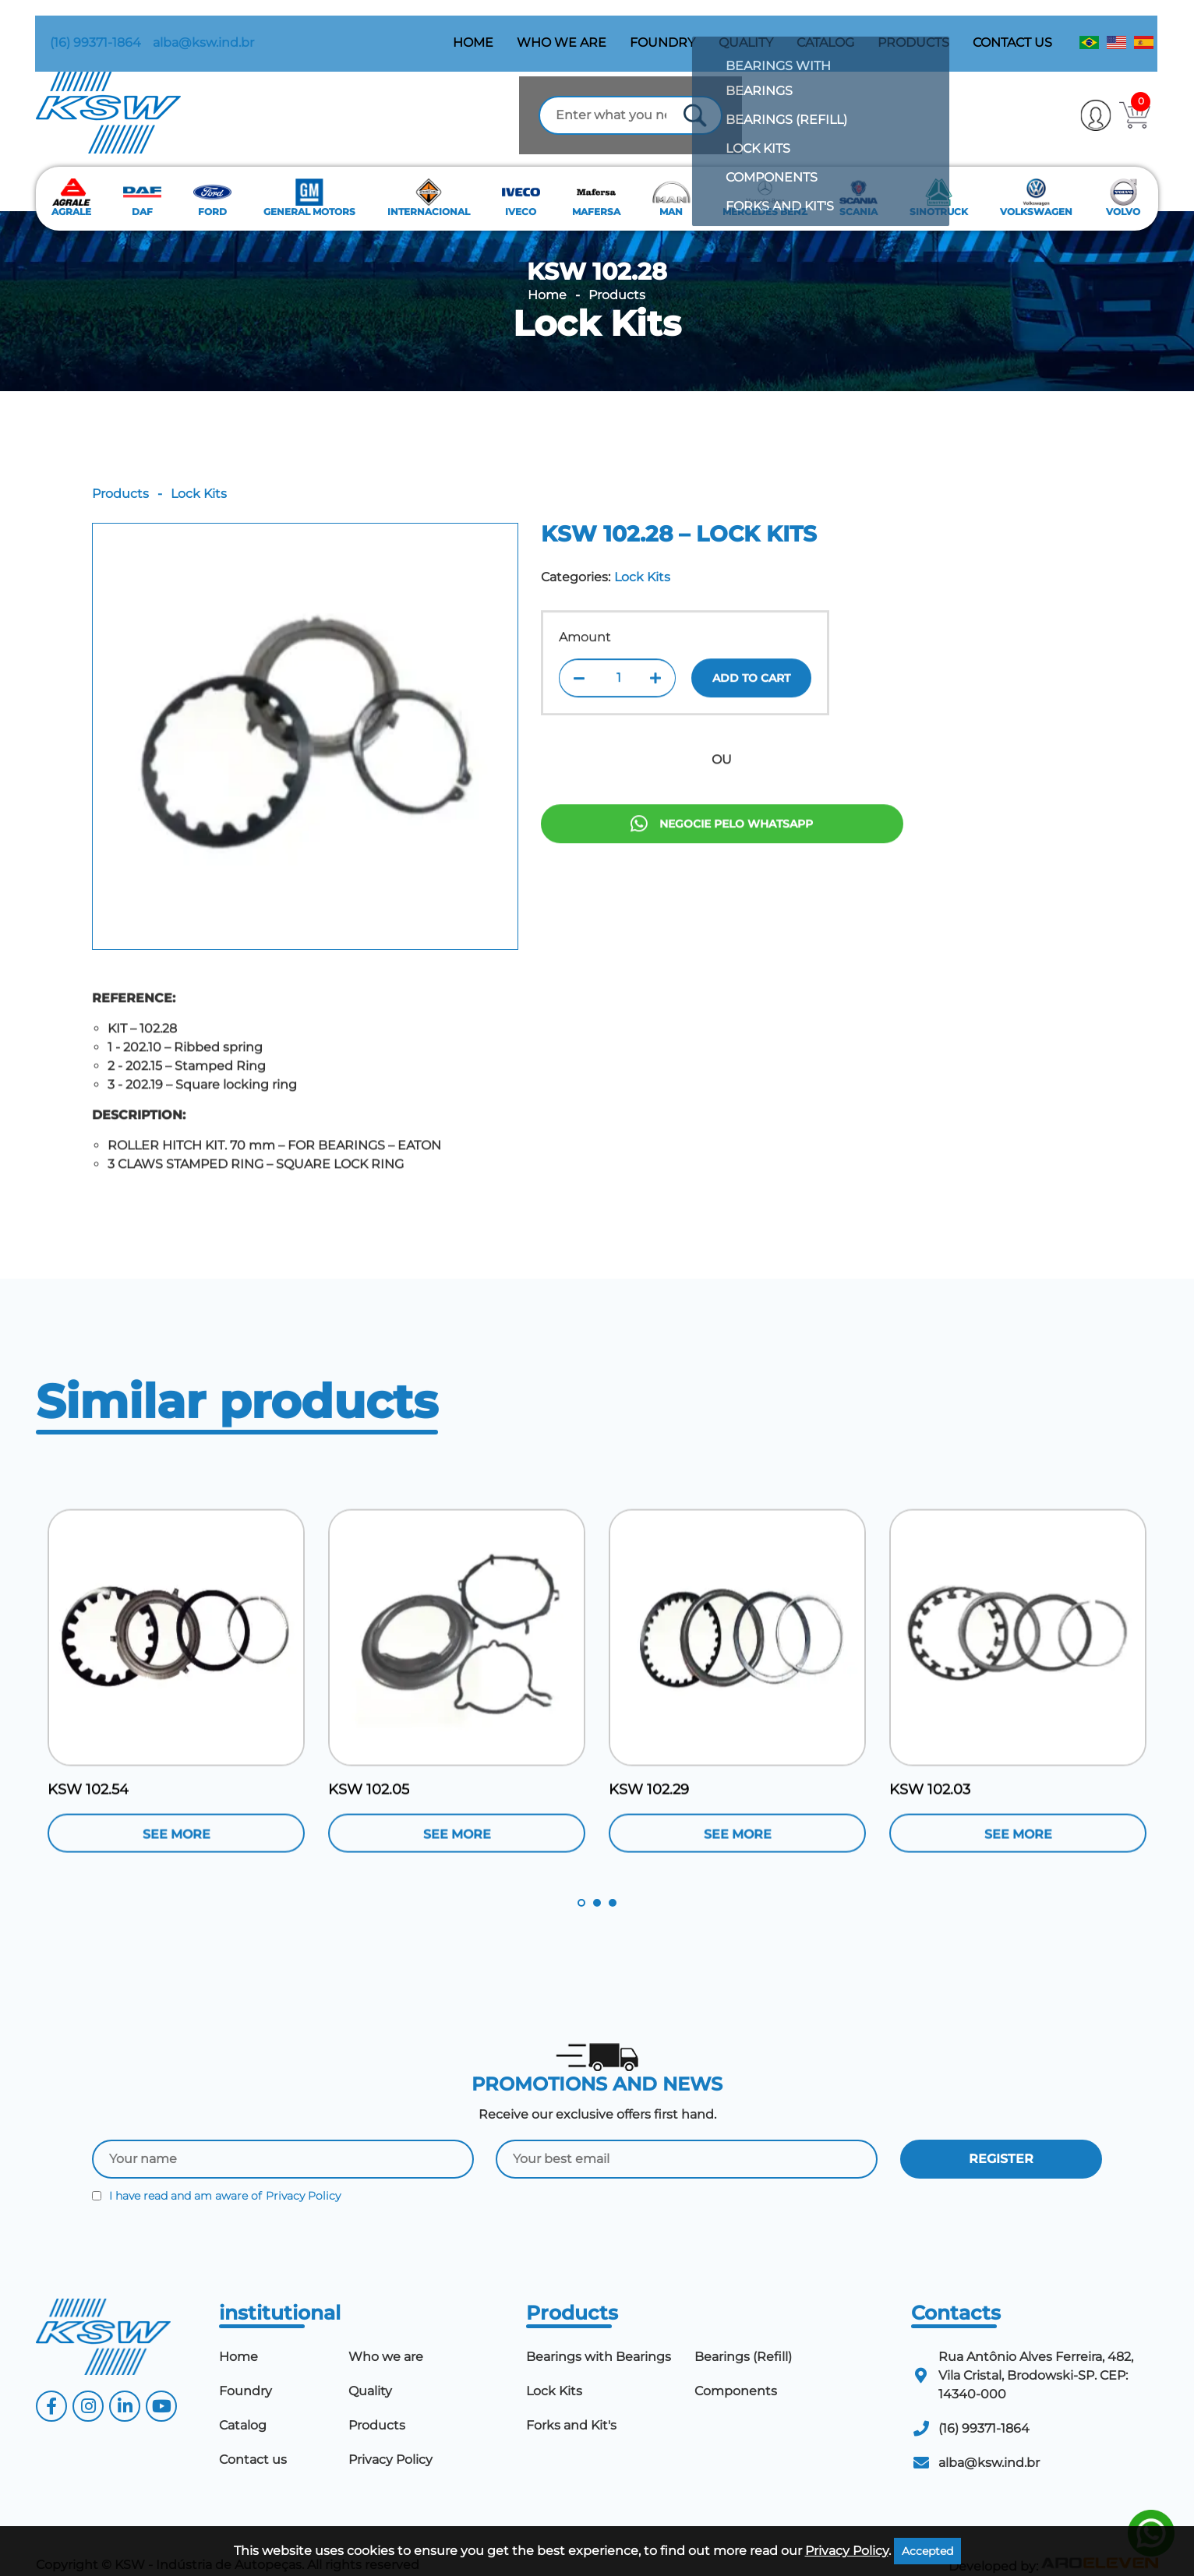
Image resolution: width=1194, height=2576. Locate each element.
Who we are (562, 27)
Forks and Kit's (571, 2401)
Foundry (663, 27)
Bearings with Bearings (598, 2333)
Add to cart (751, 713)
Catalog (826, 27)
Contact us (1013, 27)
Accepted (927, 2551)
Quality (746, 27)
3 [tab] (612, 1880)
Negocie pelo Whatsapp (722, 871)
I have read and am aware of (216, 2173)
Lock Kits (597, 300)
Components (735, 2367)
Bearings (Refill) (743, 2333)
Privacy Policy (303, 2173)
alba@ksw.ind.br (189, 27)
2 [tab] (597, 1880)
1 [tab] (581, 1880)
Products (914, 27)
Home (474, 27)
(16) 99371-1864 (81, 27)
